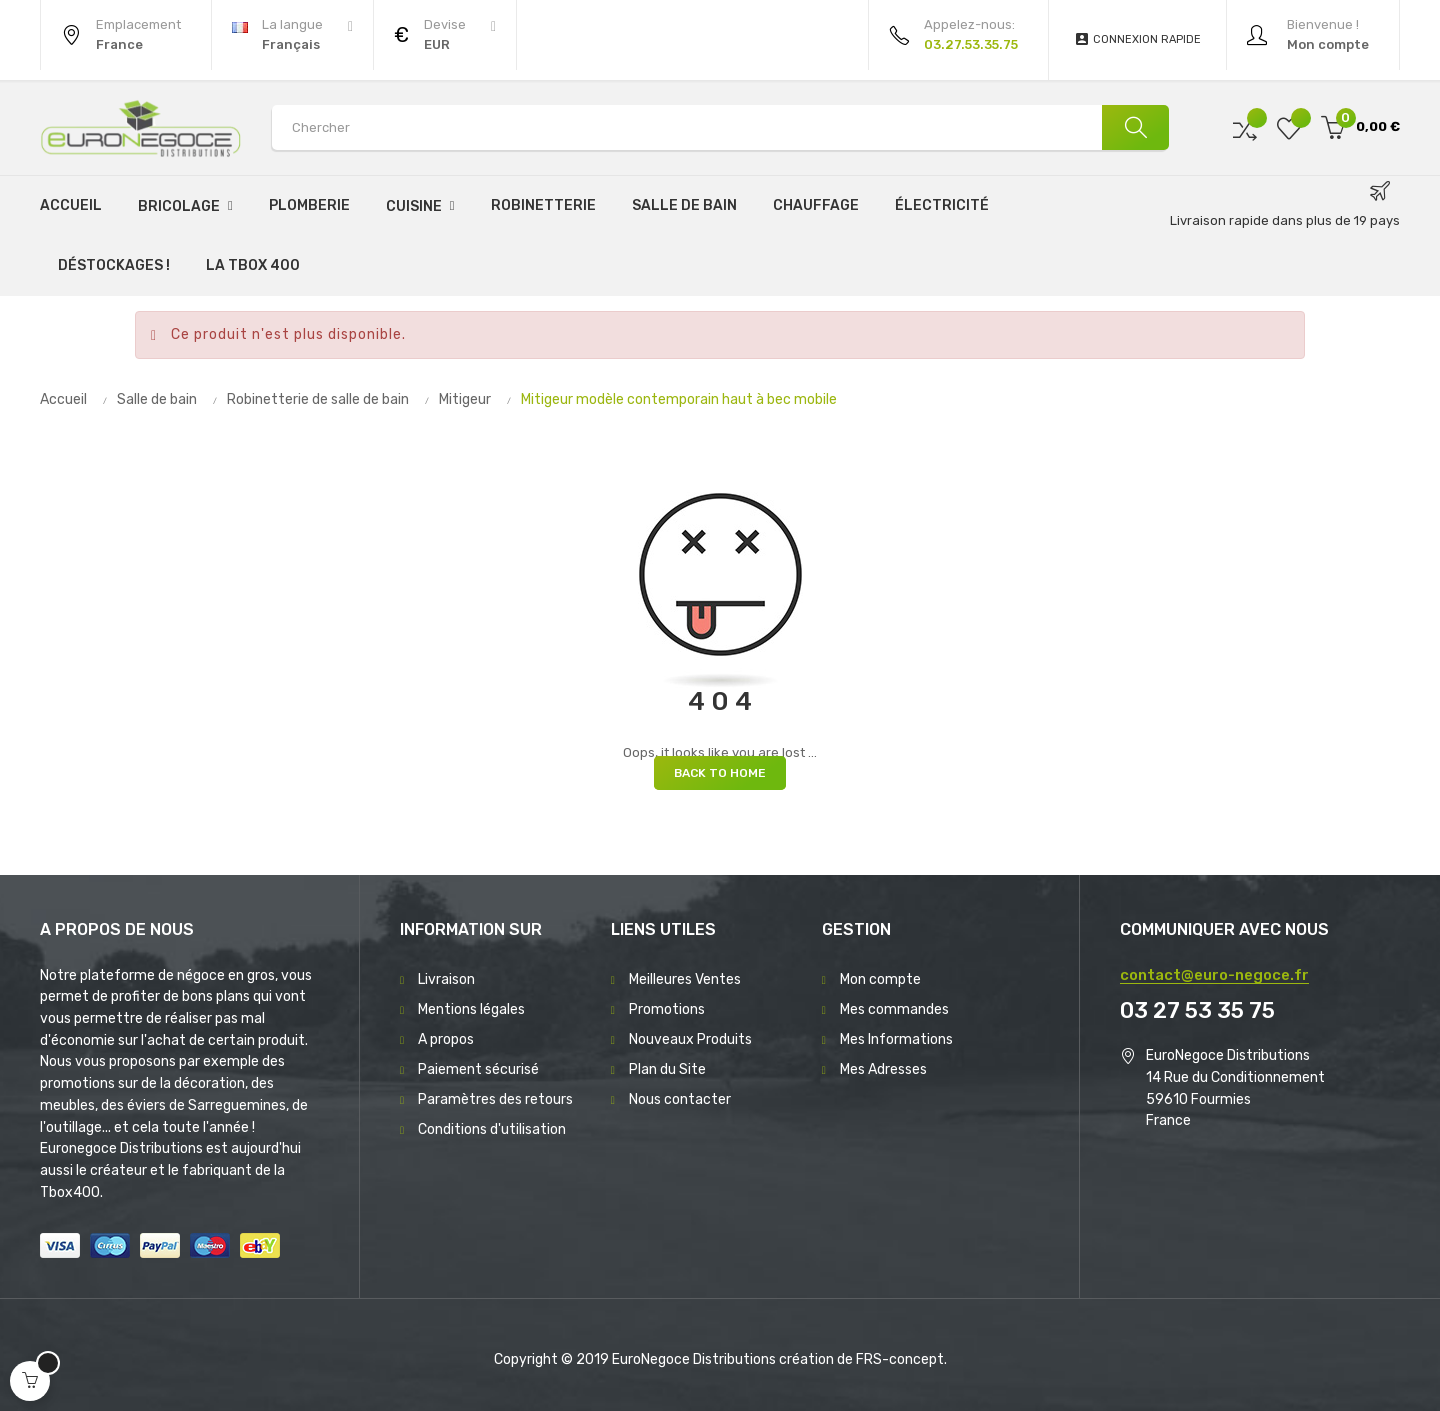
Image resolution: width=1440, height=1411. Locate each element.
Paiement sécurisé (478, 1069)
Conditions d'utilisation (492, 1129)
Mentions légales (471, 1009)
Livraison (446, 979)
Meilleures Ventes (685, 979)
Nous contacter (680, 1099)
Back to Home (720, 773)
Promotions (667, 1009)
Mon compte (880, 979)
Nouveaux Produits (690, 1039)
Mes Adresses (883, 1069)
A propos (446, 1039)
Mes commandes (894, 1009)
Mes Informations (896, 1039)
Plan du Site (667, 1069)
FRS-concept (900, 1359)
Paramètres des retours (495, 1099)
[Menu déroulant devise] (292, 35)
